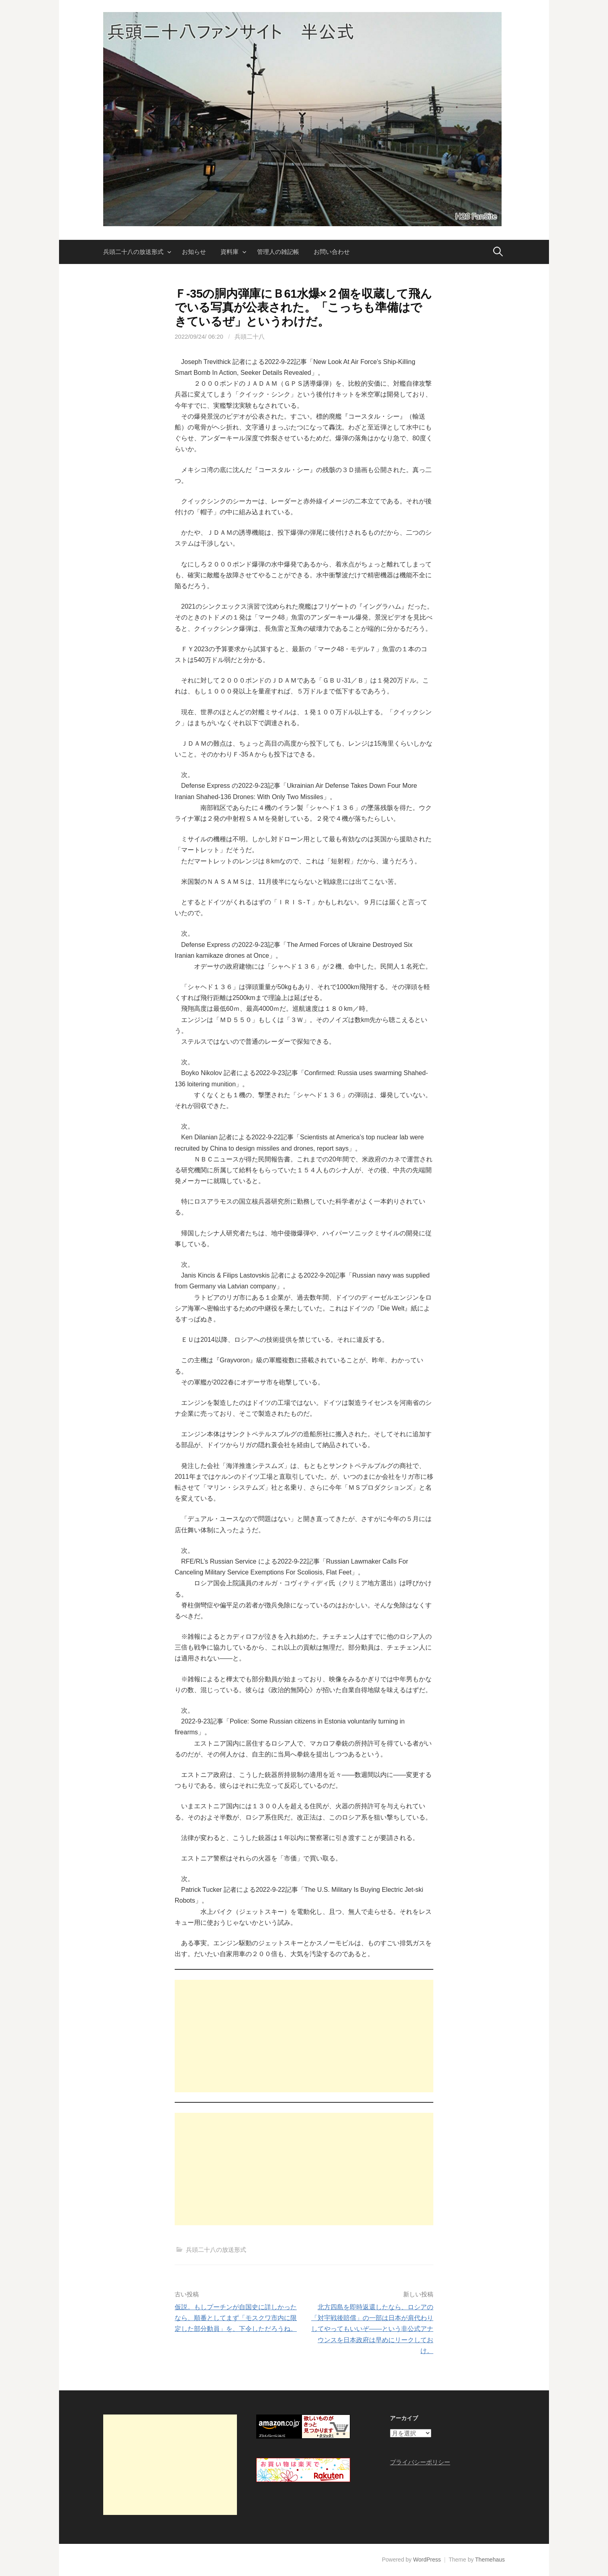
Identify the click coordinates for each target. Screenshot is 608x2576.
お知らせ (194, 251)
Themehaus (490, 2559)
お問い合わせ (332, 251)
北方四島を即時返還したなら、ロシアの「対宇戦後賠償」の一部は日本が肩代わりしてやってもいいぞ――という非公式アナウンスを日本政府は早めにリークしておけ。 (372, 2329)
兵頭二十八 (250, 336)
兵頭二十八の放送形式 (133, 251)
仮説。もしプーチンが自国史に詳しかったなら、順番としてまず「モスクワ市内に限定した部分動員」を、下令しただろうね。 (236, 2318)
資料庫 (229, 251)
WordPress (427, 2559)
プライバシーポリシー (420, 2462)
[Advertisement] (304, 2036)
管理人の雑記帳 (278, 251)
